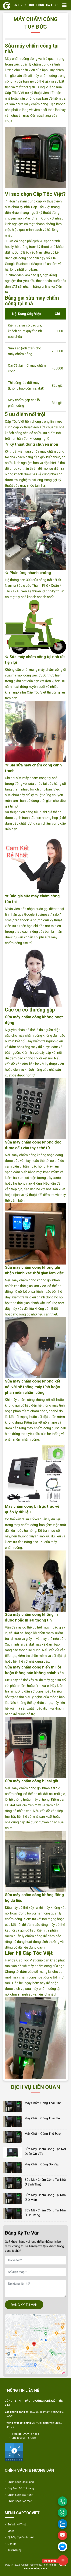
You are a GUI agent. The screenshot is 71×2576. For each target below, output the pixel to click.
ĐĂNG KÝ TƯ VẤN (24, 2305)
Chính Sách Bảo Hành (20, 2494)
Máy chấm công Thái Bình (43, 2103)
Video (11, 2530)
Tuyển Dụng (15, 2550)
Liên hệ (12, 2543)
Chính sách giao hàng (21, 2481)
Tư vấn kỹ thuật (17, 2524)
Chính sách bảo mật (20, 2501)
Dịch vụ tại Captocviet (21, 2537)
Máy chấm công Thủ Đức (43, 2133)
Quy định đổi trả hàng (21, 2488)
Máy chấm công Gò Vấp (42, 2164)
